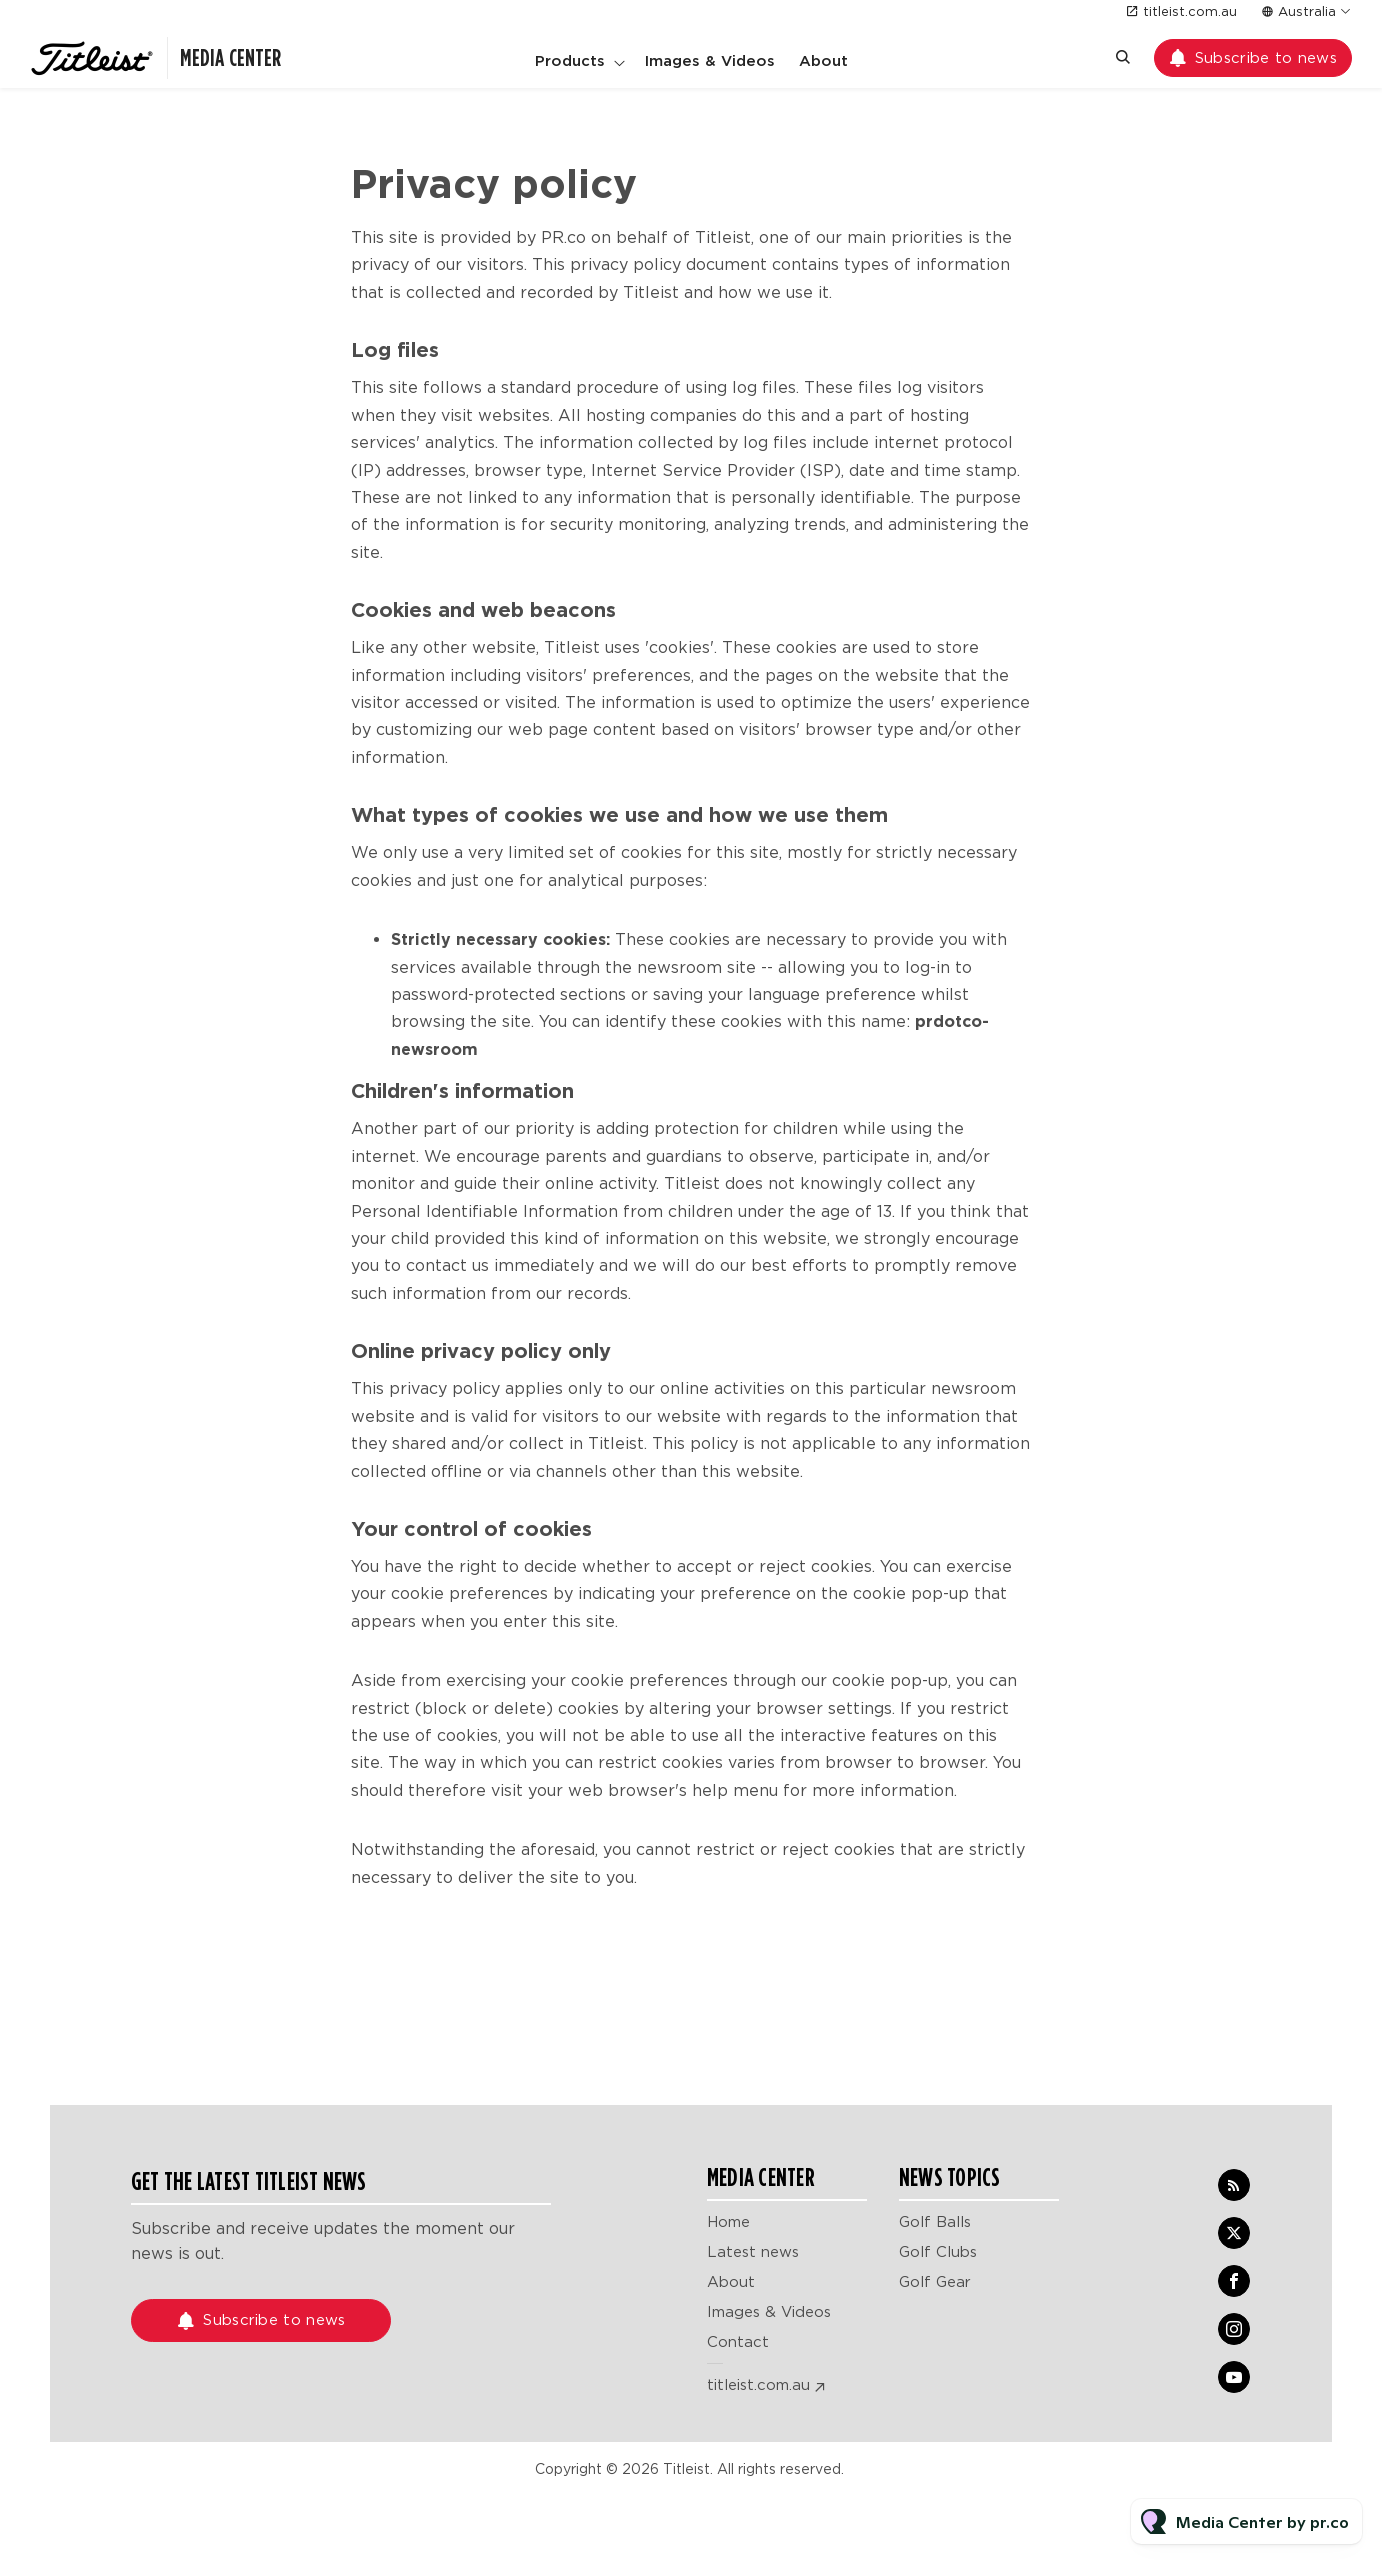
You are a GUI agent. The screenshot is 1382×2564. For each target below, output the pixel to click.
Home (728, 2222)
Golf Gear (935, 2282)
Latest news (753, 2252)
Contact (738, 2342)
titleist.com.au (1190, 11)
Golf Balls (935, 2222)
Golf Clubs (938, 2252)
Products (570, 61)
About (823, 61)
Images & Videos (710, 61)
